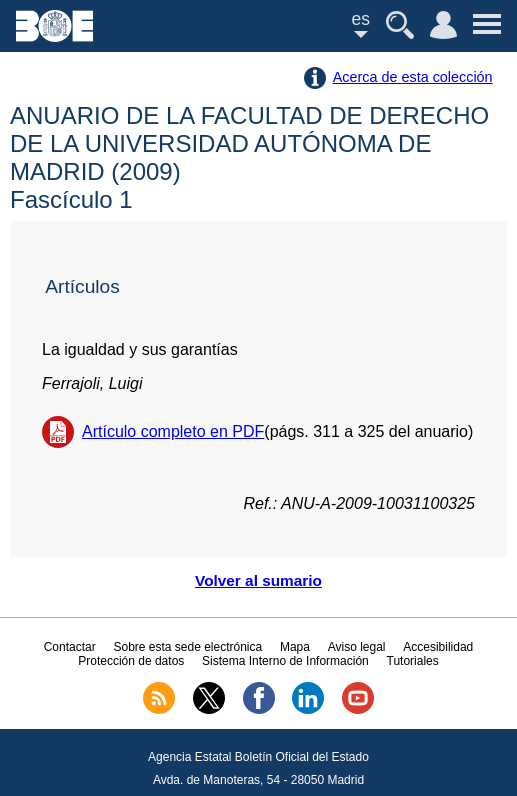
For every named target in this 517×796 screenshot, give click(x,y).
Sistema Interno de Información (285, 661)
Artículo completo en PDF (173, 431)
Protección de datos (131, 661)
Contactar (70, 647)
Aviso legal (357, 647)
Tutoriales (413, 661)
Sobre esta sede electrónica (187, 647)
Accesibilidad (438, 647)
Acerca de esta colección (413, 77)
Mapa (295, 647)
